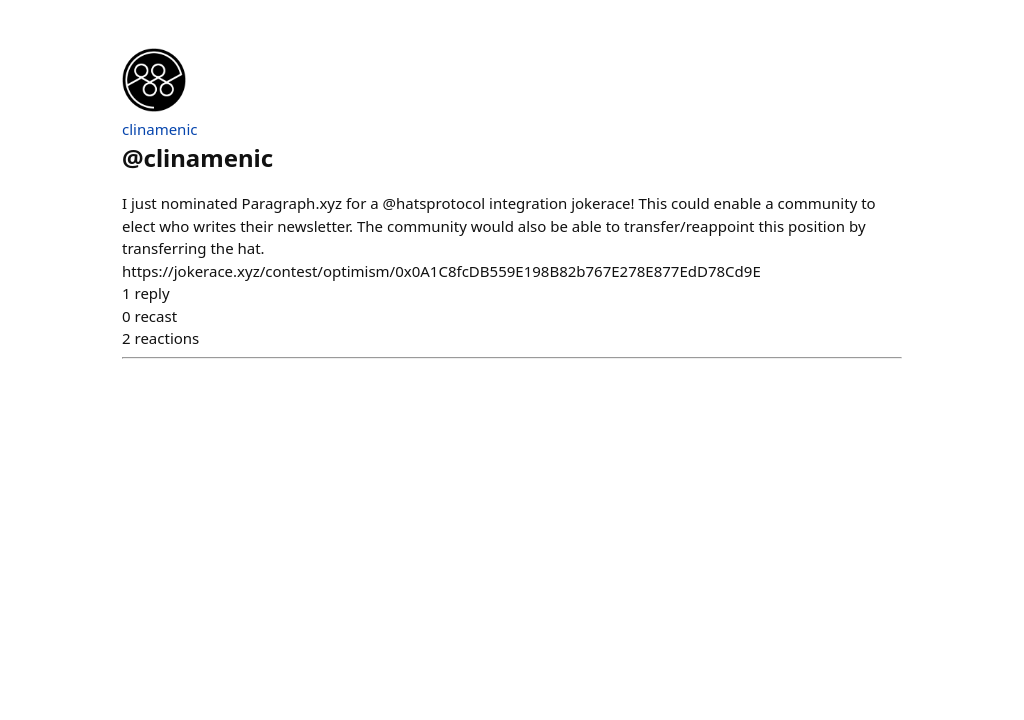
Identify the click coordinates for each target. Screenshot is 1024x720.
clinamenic (159, 129)
